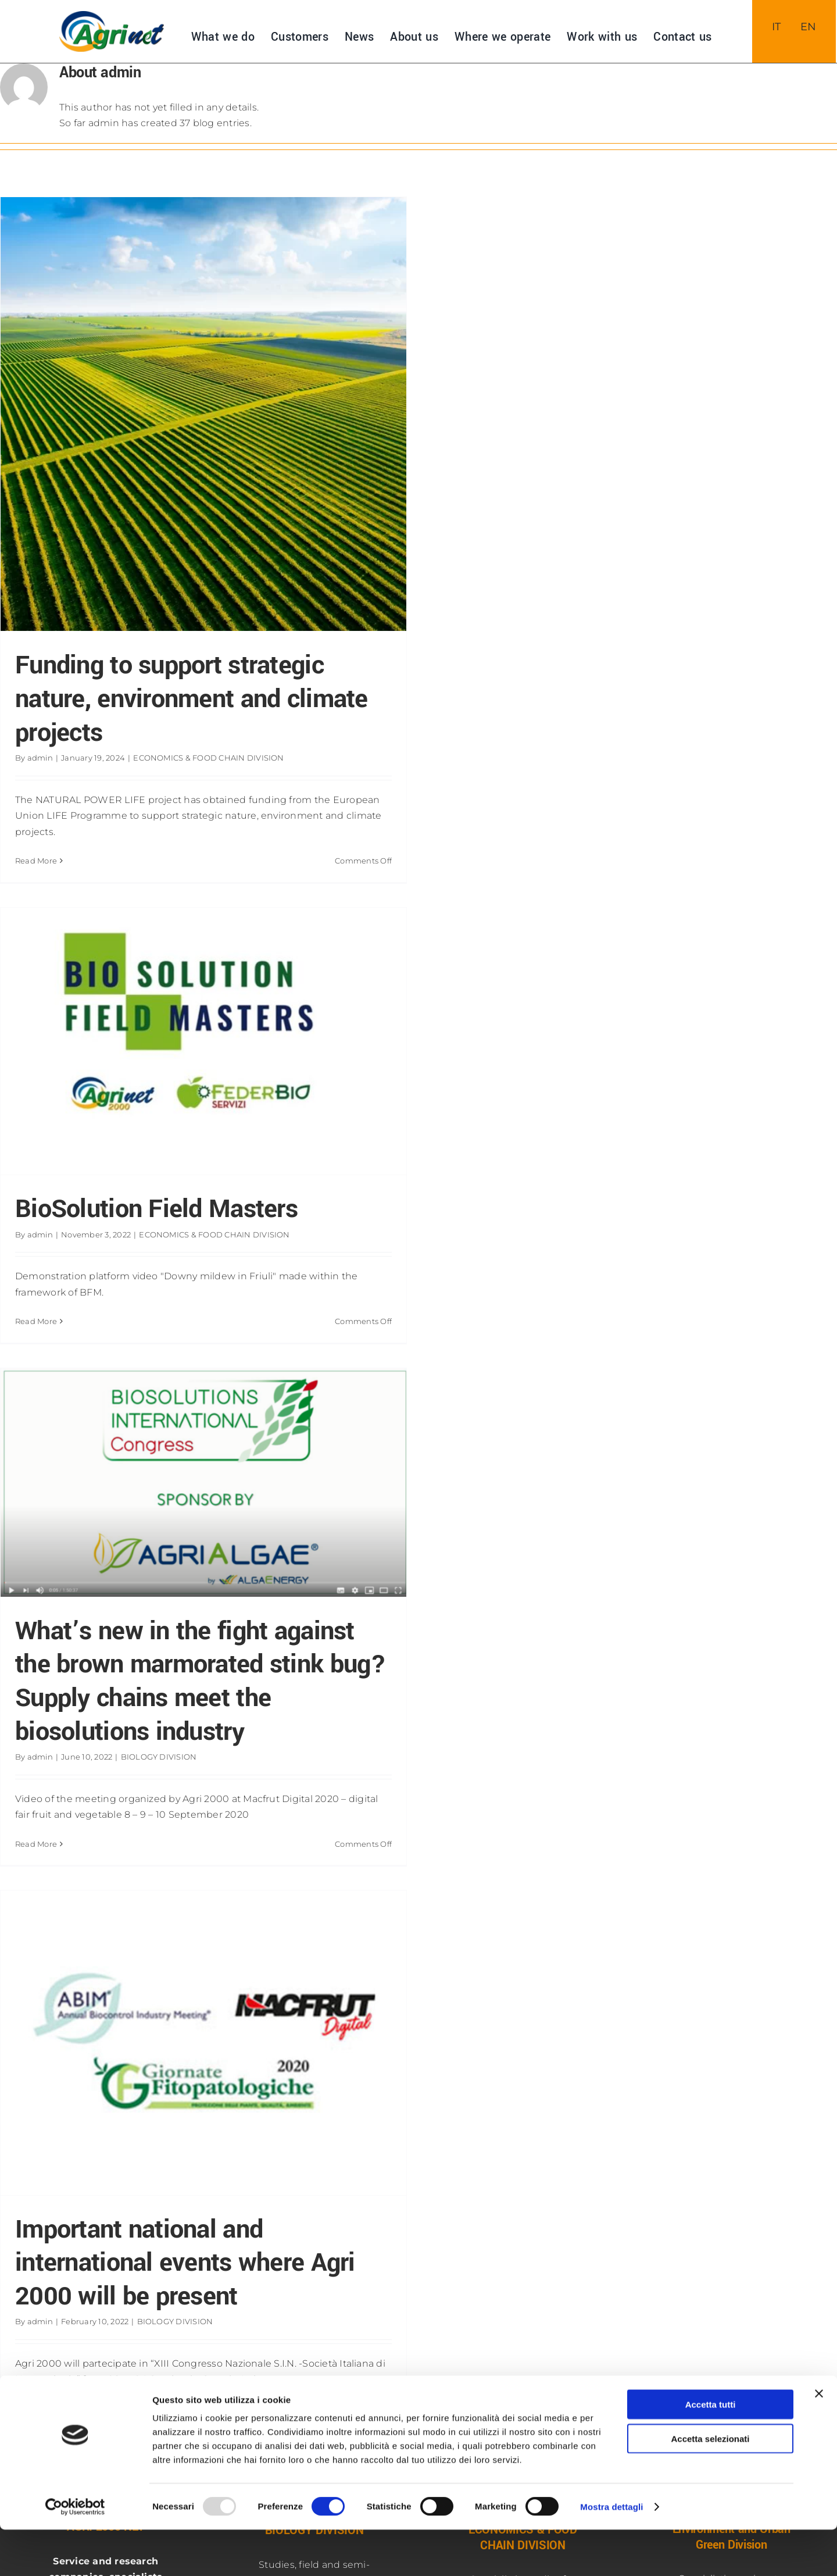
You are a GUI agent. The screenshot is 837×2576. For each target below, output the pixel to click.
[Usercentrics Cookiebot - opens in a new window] (75, 2553)
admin (40, 757)
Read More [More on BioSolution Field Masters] (36, 1321)
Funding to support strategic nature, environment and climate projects (191, 698)
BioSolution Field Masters (156, 1209)
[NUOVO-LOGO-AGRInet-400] (111, 15)
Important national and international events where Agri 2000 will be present (185, 2262)
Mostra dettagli (611, 2553)
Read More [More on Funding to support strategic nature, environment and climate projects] (36, 860)
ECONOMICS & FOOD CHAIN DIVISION (208, 757)
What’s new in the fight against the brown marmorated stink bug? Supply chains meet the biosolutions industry (201, 1681)
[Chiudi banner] (819, 2440)
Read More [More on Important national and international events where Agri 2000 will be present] (36, 2408)
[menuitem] (776, 27)
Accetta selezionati (710, 2485)
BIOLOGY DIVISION (159, 1756)
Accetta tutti (710, 2451)
